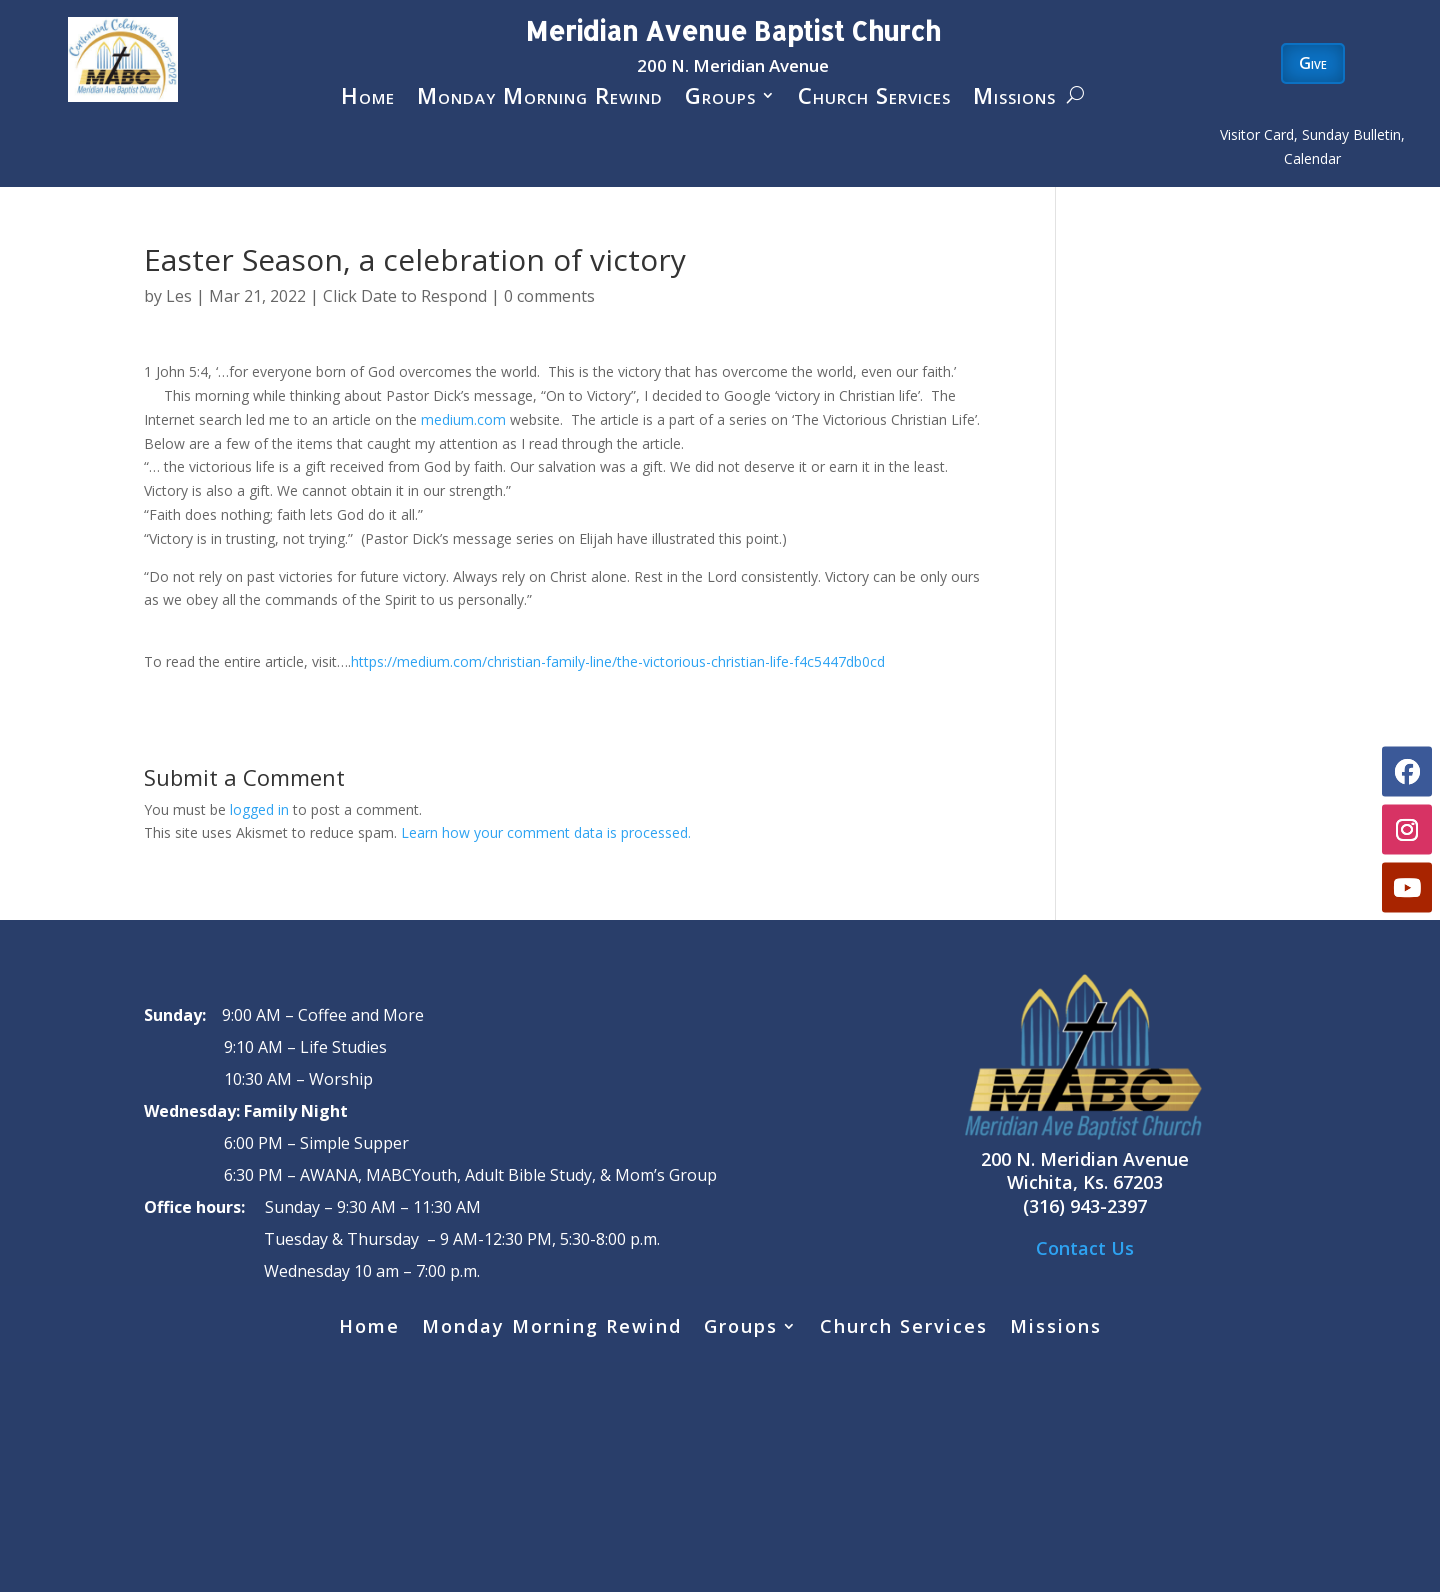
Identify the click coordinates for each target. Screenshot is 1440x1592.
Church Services (874, 99)
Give (1313, 63)
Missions (1014, 99)
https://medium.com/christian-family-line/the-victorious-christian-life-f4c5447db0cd (618, 661)
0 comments (549, 296)
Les (179, 296)
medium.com (463, 419)
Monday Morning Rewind (540, 99)
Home (368, 99)
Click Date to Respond (405, 296)
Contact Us (1085, 1248)
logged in (259, 809)
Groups (720, 99)
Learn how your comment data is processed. (546, 832)
